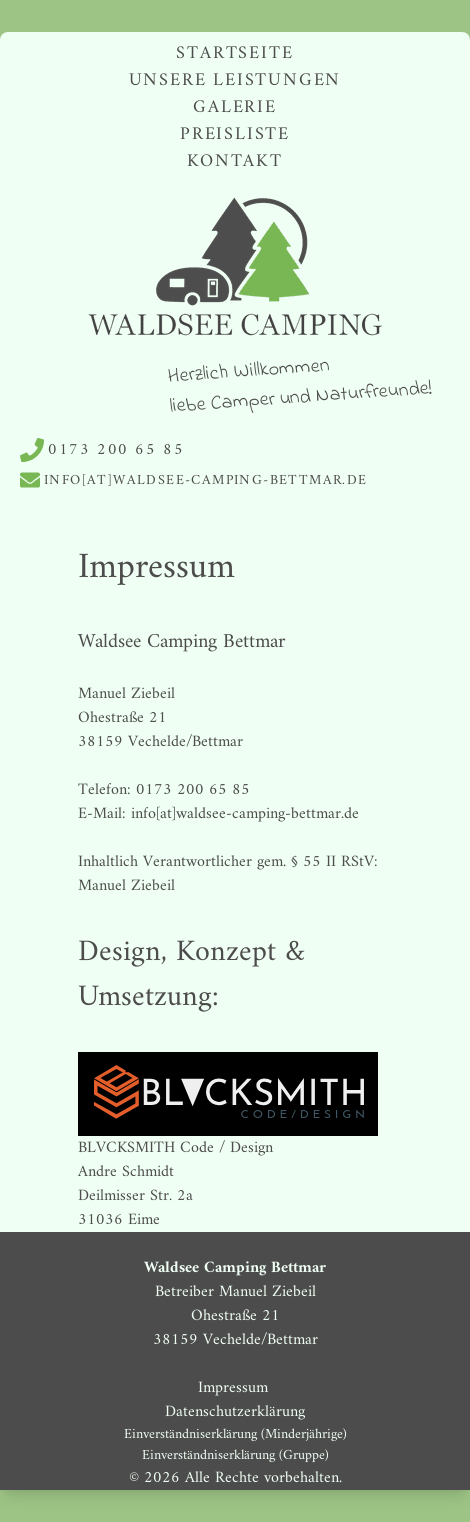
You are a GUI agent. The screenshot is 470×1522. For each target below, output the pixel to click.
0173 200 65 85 (116, 450)
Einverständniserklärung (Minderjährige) (235, 1434)
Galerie (235, 107)
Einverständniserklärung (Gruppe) (235, 1455)
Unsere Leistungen (235, 80)
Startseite (234, 53)
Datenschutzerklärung (235, 1412)
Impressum (235, 1388)
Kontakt (235, 161)
